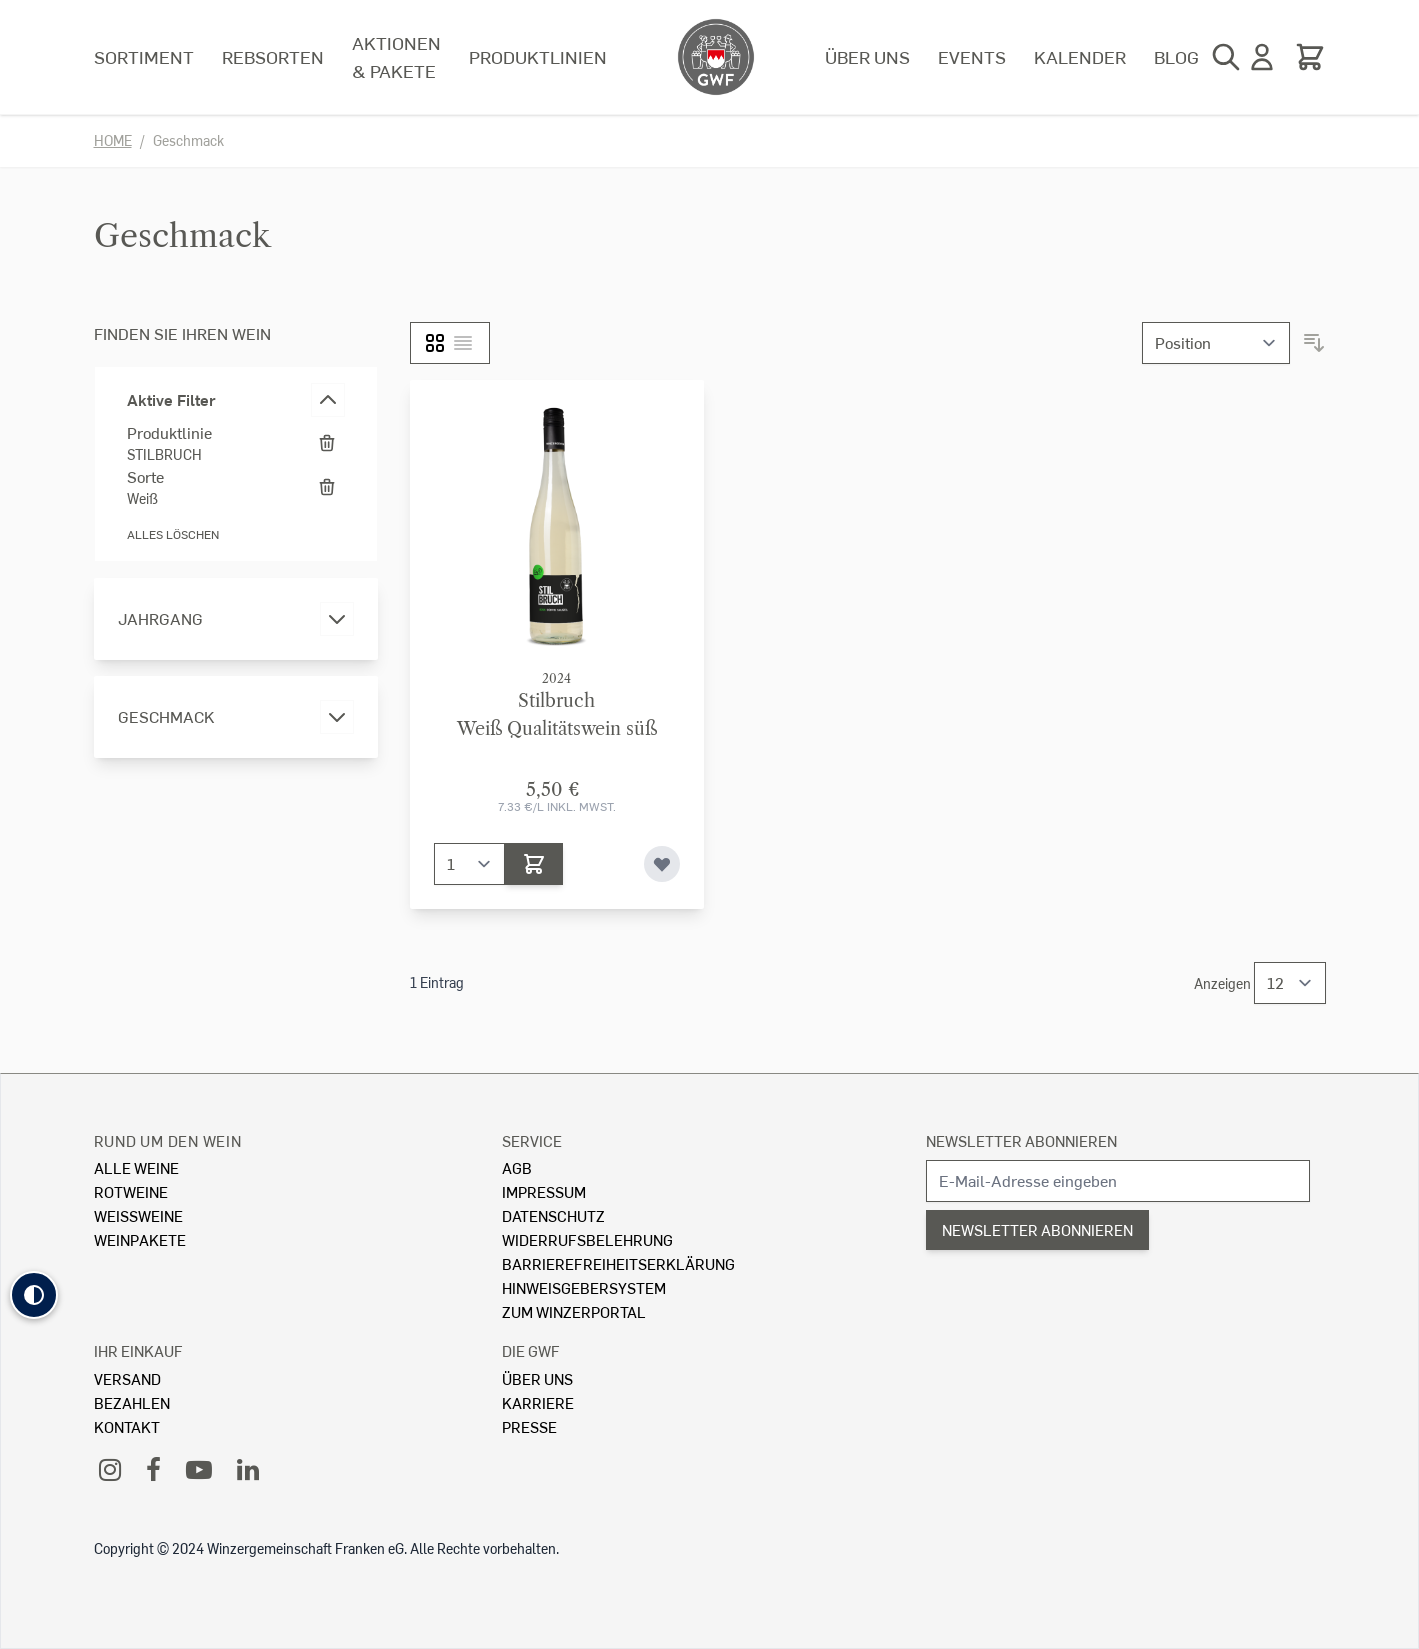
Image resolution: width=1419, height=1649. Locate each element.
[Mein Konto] (1262, 57)
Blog (1176, 56)
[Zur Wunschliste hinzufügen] (662, 864)
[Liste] (463, 343)
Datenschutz (553, 1215)
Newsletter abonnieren (1021, 1140)
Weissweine (138, 1215)
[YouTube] (199, 1468)
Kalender (1080, 56)
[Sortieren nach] (1216, 343)
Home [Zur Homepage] (113, 140)
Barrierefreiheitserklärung (618, 1263)
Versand (127, 1378)
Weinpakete (140, 1239)
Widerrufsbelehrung (587, 1239)
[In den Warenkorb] (534, 864)
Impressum (544, 1191)
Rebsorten (273, 56)
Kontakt (127, 1426)
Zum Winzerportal (574, 1311)
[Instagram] (110, 1468)
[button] (34, 1295)
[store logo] (716, 57)
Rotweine (131, 1191)
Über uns (867, 56)
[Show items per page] (1290, 983)
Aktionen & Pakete (396, 56)
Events (972, 56)
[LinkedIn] (248, 1468)
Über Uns (537, 1378)
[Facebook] (153, 1468)
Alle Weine (136, 1167)
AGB (517, 1167)
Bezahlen (132, 1402)
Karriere (538, 1402)
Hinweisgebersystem (584, 1287)
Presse (529, 1426)
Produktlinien (538, 56)
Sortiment (144, 56)
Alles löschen (173, 534)
